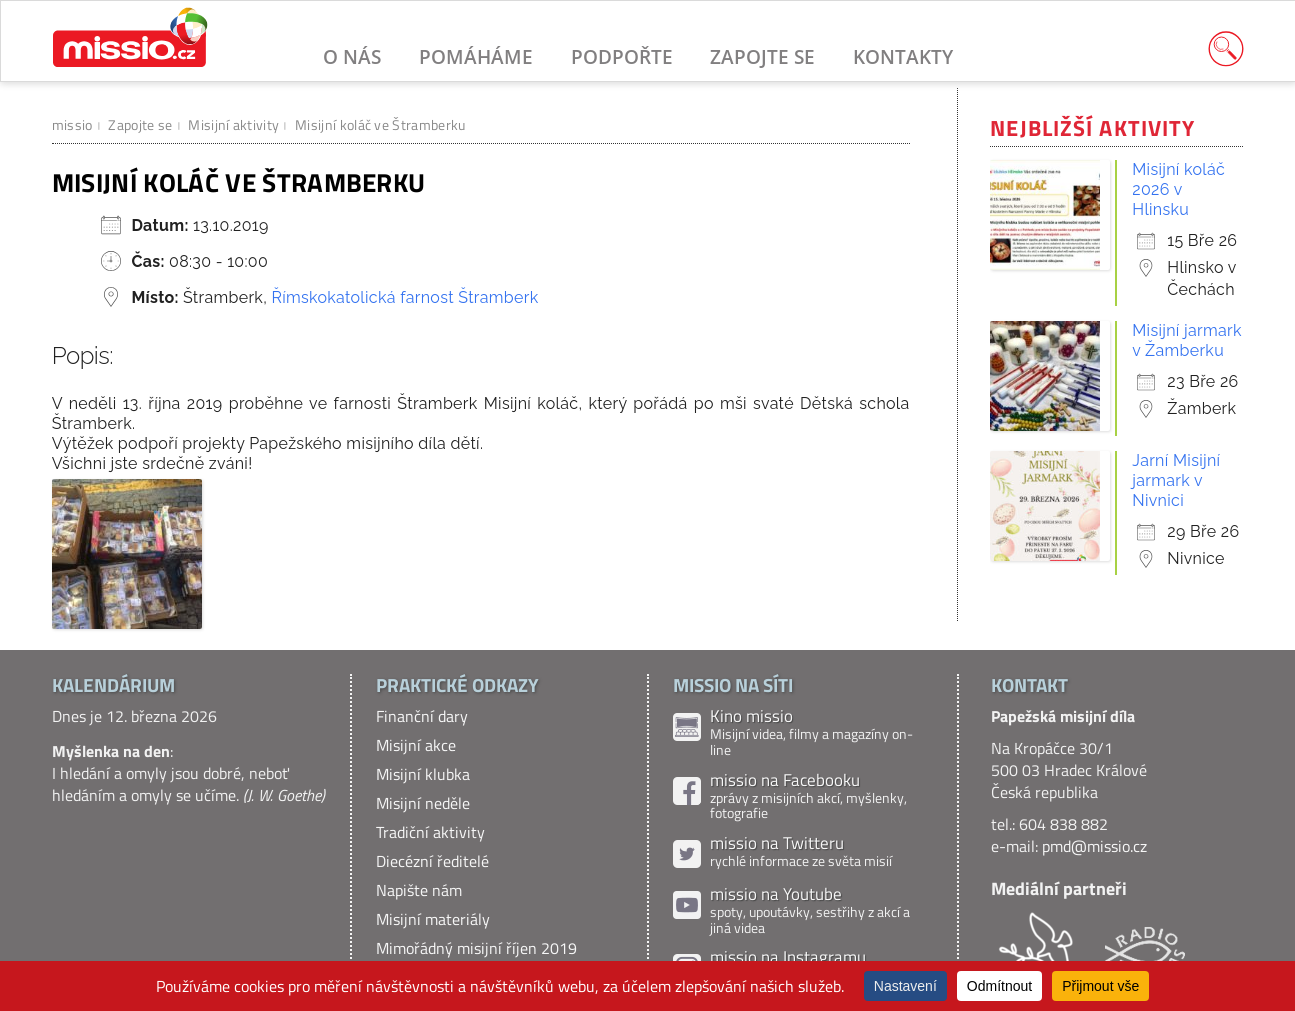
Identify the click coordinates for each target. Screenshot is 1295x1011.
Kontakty (903, 56)
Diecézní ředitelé (432, 861)
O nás (352, 56)
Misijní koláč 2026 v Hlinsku (1178, 189)
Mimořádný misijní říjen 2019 (476, 948)
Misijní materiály (433, 919)
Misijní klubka (423, 774)
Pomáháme (476, 56)
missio (72, 124)
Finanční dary (422, 716)
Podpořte (622, 56)
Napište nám (419, 890)
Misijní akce (416, 745)
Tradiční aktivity (430, 832)
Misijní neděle (423, 803)
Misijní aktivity (233, 124)
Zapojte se (762, 56)
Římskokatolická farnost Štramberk (404, 297)
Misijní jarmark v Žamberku (1187, 340)
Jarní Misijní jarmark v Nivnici (1176, 480)
